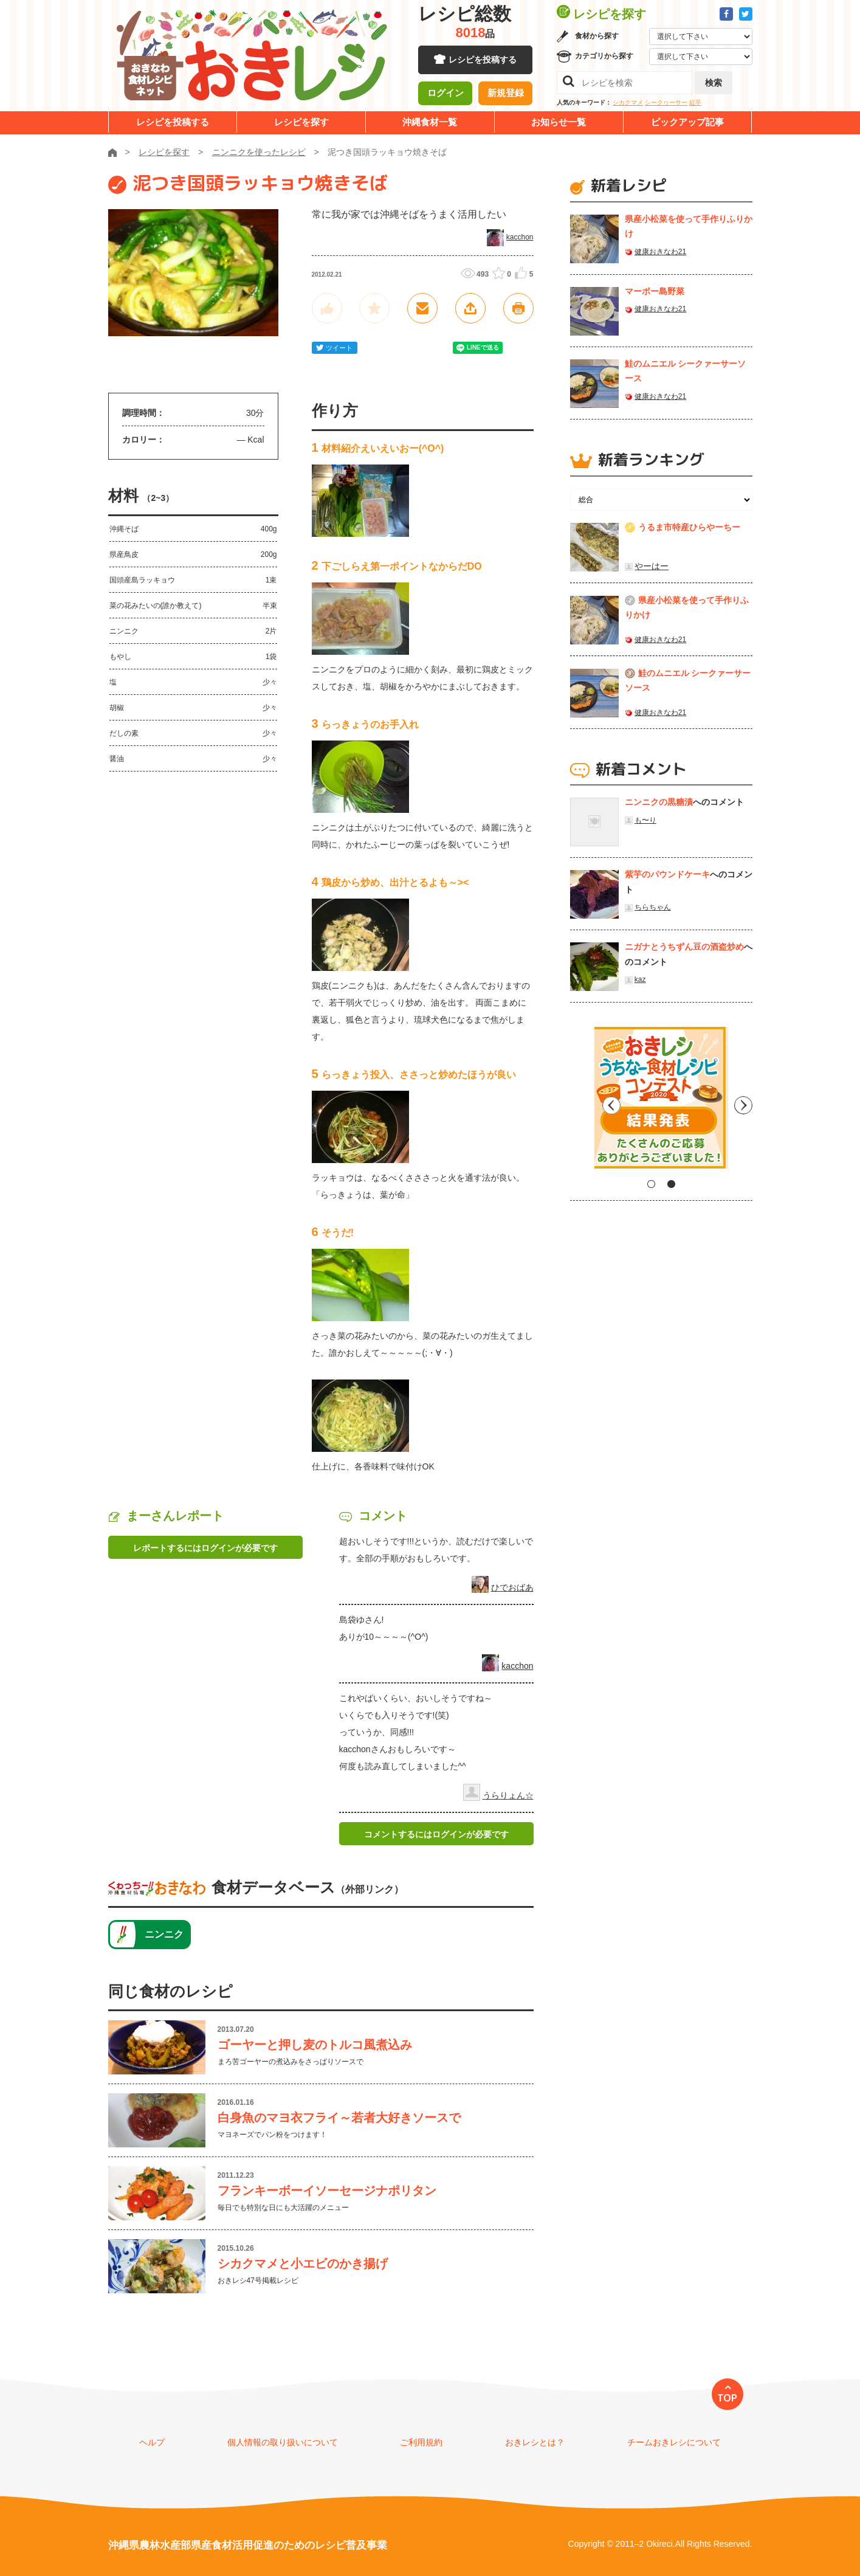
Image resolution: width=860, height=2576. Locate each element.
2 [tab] (671, 1184)
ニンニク (164, 1934)
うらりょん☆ (508, 1795)
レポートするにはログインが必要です (205, 1548)
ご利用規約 (421, 2442)
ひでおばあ (512, 1587)
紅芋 (695, 102)
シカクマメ (628, 102)
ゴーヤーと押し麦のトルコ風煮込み (315, 2044)
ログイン (445, 94)
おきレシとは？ (535, 2442)
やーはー (652, 566)
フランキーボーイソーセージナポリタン (327, 2190)
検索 (713, 83)
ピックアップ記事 (687, 122)
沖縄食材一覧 (429, 122)
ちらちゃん (653, 907)
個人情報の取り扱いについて (282, 2442)
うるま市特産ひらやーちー (689, 527)
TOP (727, 2398)
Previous (579, 1102)
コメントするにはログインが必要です (436, 1834)
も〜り (645, 820)
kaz (640, 979)
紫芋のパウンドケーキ (667, 874)
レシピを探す (301, 122)
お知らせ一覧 (558, 122)
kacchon (520, 237)
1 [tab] (651, 1184)
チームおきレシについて (674, 2442)
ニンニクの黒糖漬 (659, 802)
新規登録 (505, 94)
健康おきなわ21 (660, 251)
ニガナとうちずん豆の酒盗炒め (684, 946)
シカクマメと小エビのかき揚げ (303, 2263)
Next (743, 1102)
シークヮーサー (666, 102)
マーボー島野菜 (654, 291)
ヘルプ (152, 2442)
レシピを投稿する (483, 61)
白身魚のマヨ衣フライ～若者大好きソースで (339, 2117)
